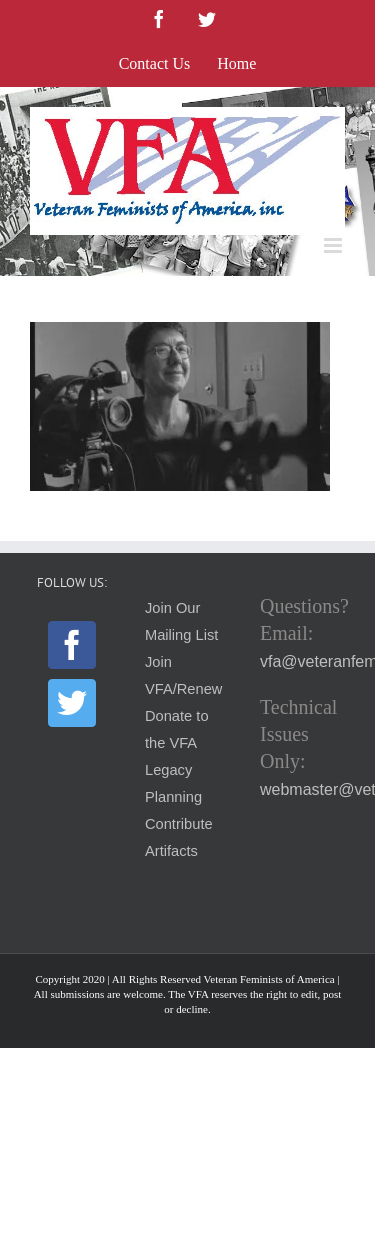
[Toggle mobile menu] (334, 245)
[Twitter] (72, 703)
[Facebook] (72, 645)
